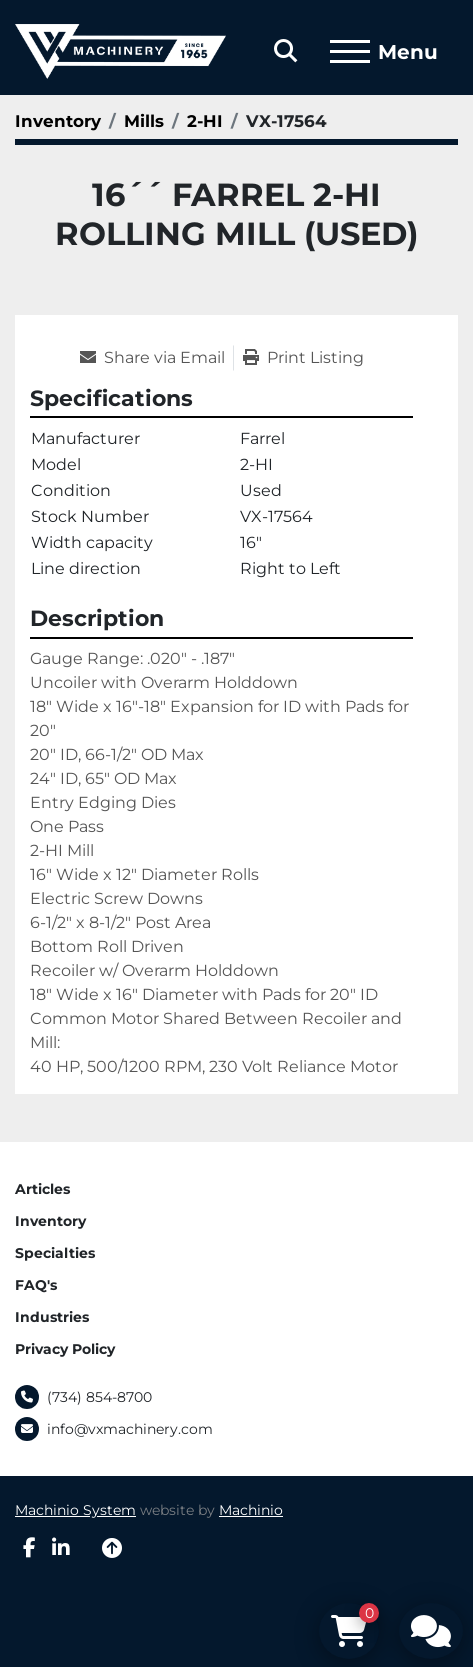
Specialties (55, 1253)
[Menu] (350, 52)
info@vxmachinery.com (130, 1429)
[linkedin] (61, 1548)
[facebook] (29, 1548)
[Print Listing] (303, 358)
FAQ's (36, 1285)
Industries (52, 1317)
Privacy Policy (65, 1349)
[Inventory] (58, 121)
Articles (42, 1189)
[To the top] (112, 1548)
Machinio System (75, 1510)
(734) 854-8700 (99, 1397)
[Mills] (144, 121)
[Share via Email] (156, 358)
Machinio (251, 1510)
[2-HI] (205, 121)
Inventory (50, 1221)
